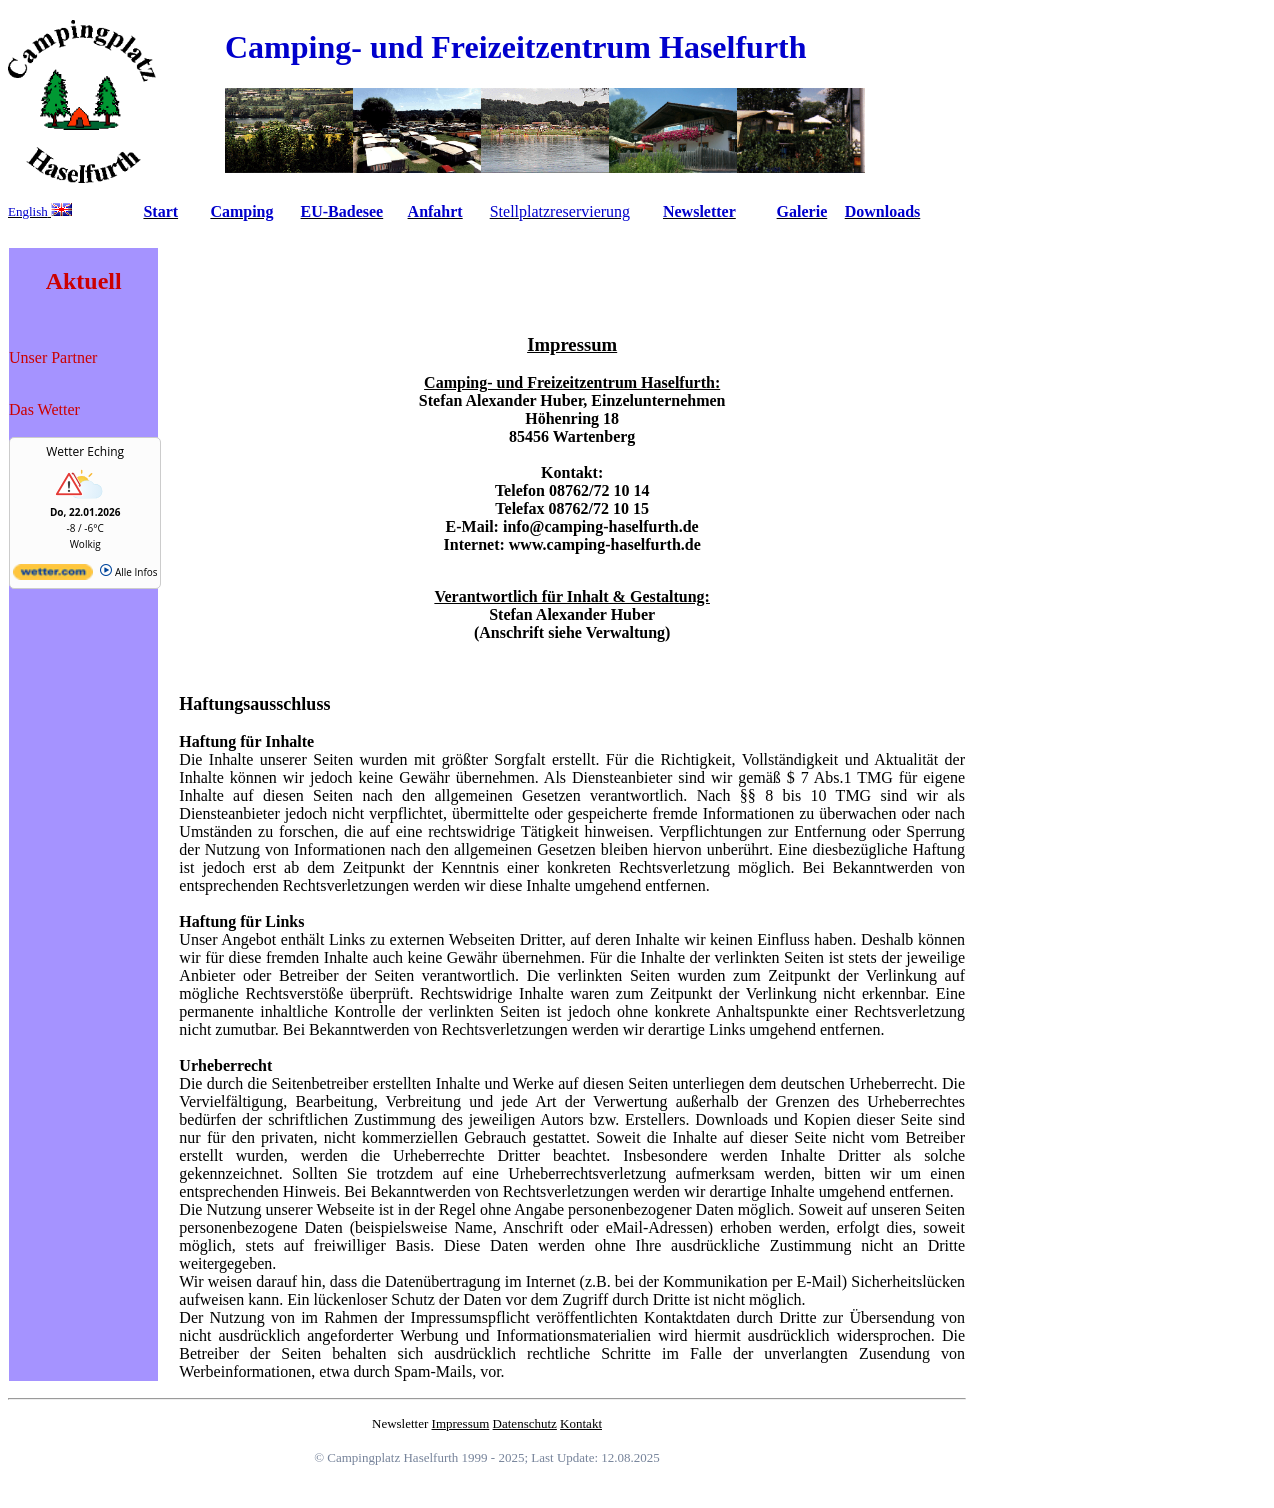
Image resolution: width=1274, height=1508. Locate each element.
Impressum (461, 1423)
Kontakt (581, 1423)
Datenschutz (525, 1423)
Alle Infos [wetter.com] (128, 572)
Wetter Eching (85, 451)
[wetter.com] (53, 576)
